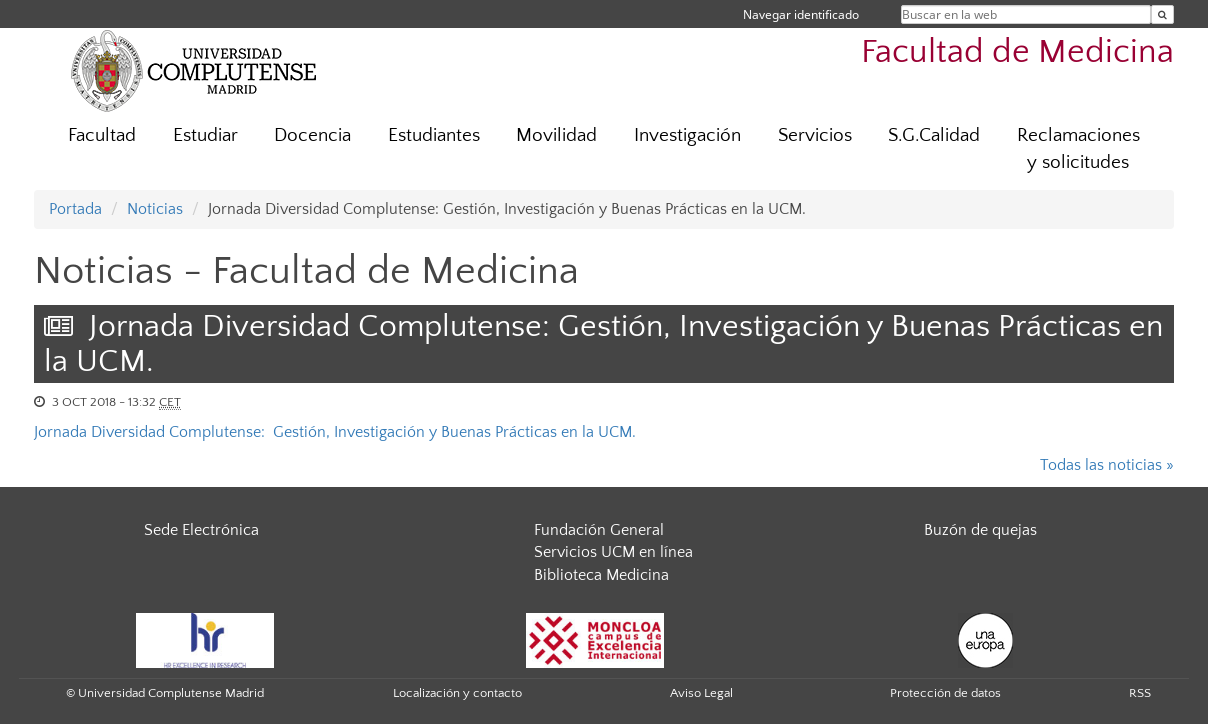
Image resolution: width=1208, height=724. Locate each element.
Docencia (312, 135)
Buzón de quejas (980, 530)
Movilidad (556, 135)
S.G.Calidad (934, 135)
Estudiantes (434, 135)
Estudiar (205, 135)
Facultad (102, 135)
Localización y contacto (457, 693)
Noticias (155, 209)
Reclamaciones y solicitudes (1078, 149)
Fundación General (599, 530)
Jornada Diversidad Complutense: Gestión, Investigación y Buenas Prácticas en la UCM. (335, 432)
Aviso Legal (701, 693)
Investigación (687, 135)
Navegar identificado (801, 14)
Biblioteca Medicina (601, 575)
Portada (75, 209)
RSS (1140, 693)
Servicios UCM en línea (613, 552)
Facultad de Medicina (1017, 52)
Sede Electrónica (201, 530)
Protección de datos (945, 693)
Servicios (815, 135)
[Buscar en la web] (1162, 14)
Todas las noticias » (1107, 465)
